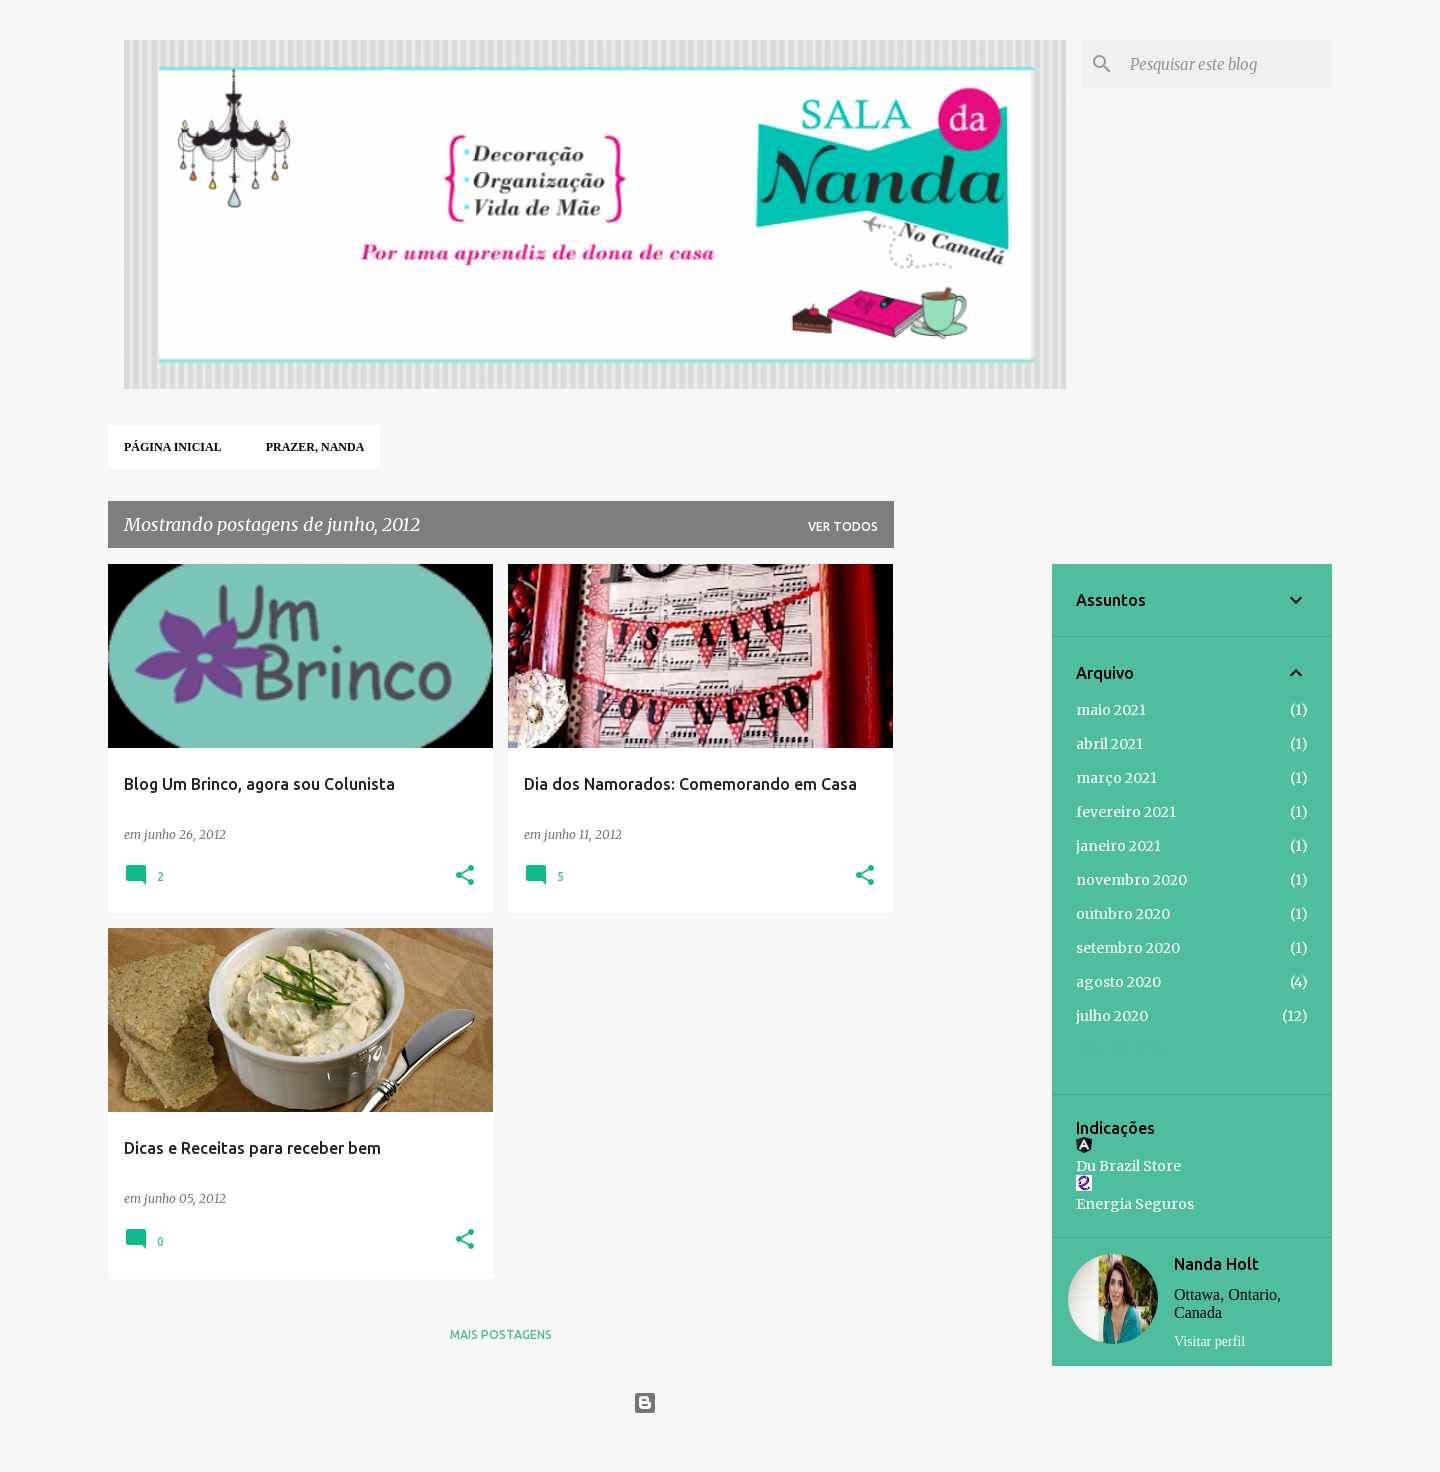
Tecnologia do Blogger (720, 1402)
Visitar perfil (1209, 1341)
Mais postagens (501, 1334)
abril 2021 (1109, 744)
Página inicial (173, 447)
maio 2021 (1111, 710)
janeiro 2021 (1118, 846)
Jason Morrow (768, 1444)
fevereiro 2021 (1126, 812)
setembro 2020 (1128, 948)
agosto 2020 (1118, 982)
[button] (465, 876)
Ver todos (843, 526)
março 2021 (1116, 778)
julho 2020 (1112, 1016)
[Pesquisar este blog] (1227, 64)
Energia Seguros (1135, 1204)
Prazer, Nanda (315, 447)
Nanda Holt (1216, 1264)
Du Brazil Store (1128, 1166)
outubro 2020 (1123, 914)
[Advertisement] (973, 864)
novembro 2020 (1131, 880)
